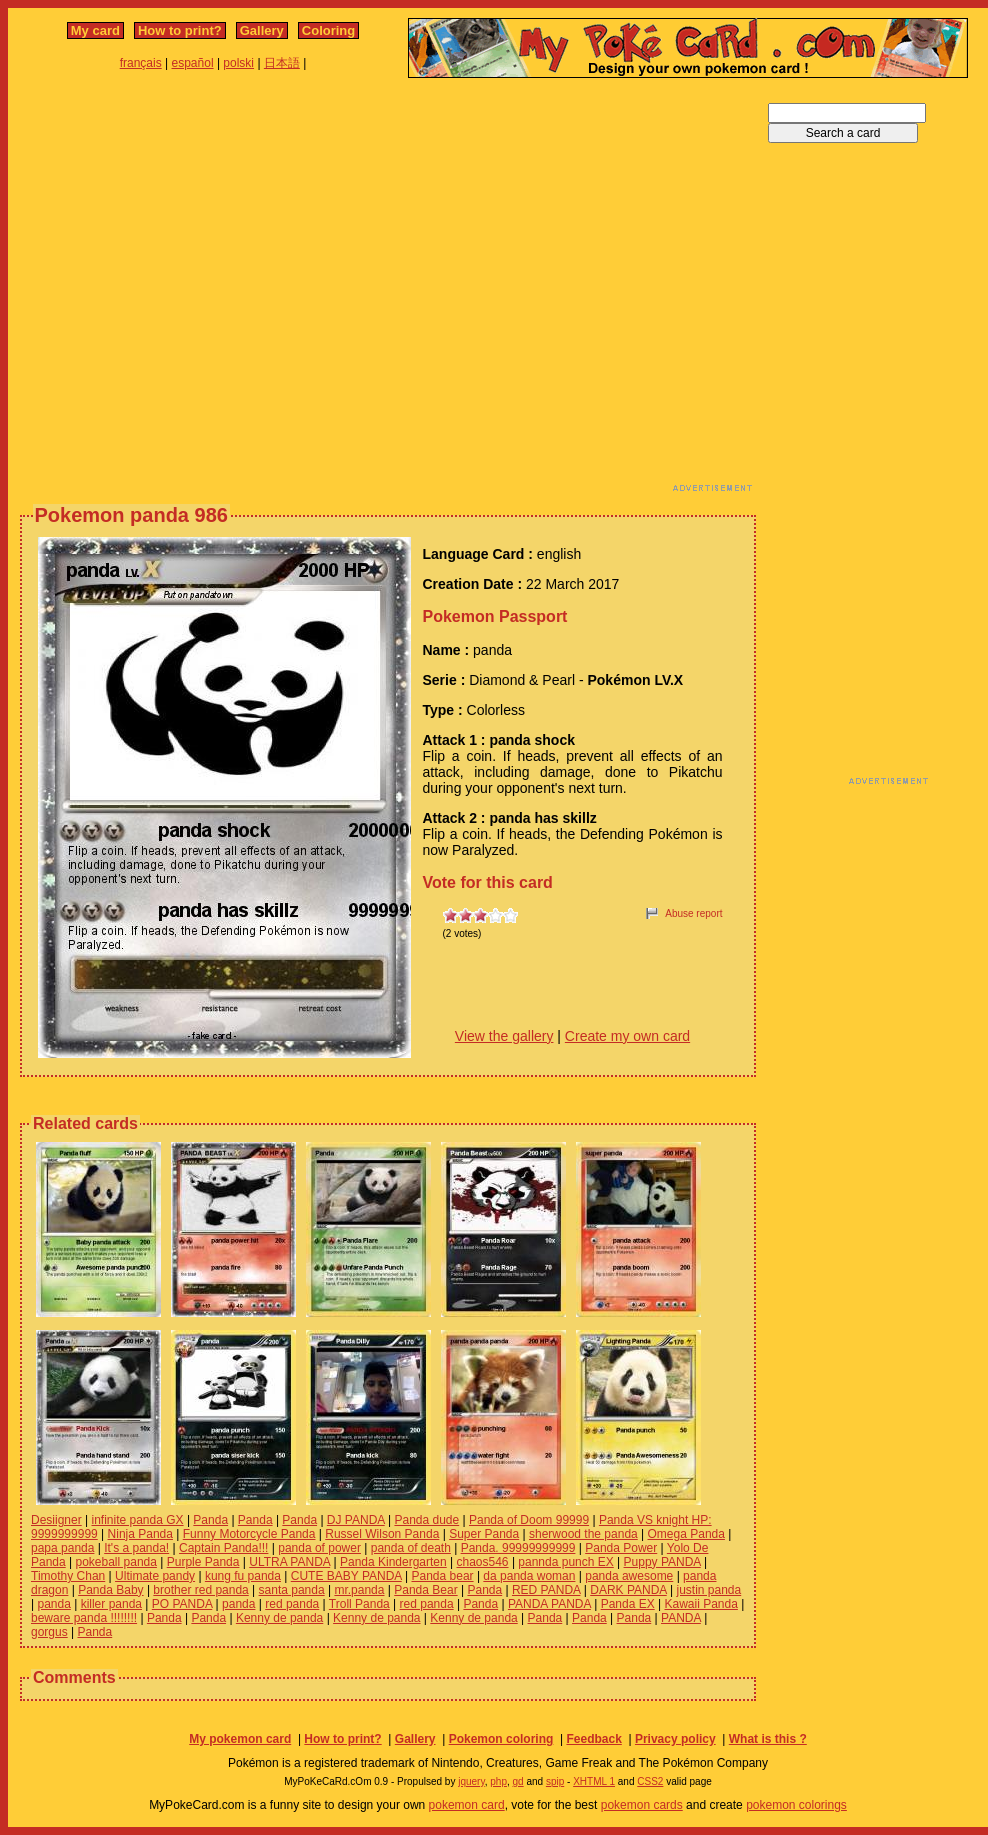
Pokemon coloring (501, 1739)
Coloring (328, 30)
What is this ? (768, 1739)
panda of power (319, 1548)
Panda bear (443, 1576)
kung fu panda (243, 1576)
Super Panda (484, 1534)
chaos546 (483, 1562)
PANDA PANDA (549, 1604)
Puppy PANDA (662, 1562)
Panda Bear (425, 1590)
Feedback (593, 1739)
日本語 (282, 63)
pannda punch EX (565, 1562)
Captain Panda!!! (223, 1548)
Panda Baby (110, 1590)
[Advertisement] (187, 290)
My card (95, 30)
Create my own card (627, 1036)
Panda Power (621, 1548)
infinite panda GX (138, 1520)
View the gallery (504, 1036)
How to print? (180, 30)
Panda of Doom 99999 (529, 1520)
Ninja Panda (140, 1534)
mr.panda (359, 1590)
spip (555, 1781)
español (193, 63)
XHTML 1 (594, 1781)
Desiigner (56, 1520)
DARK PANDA (628, 1590)
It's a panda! (136, 1548)
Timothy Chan (68, 1576)
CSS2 (650, 1781)
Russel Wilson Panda (382, 1534)
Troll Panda (359, 1604)
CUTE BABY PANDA (346, 1576)
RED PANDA (546, 1590)
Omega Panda (686, 1534)
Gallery (262, 30)
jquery (471, 1781)
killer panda (111, 1604)
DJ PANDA (356, 1520)
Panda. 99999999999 (518, 1548)
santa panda (292, 1590)
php (498, 1781)
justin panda (708, 1590)
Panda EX (628, 1604)
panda (53, 1604)
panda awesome (629, 1576)
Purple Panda (203, 1562)
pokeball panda (116, 1562)
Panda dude (426, 1520)
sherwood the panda (583, 1534)
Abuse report (693, 913)
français (141, 63)
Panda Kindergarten (393, 1562)
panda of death (411, 1548)
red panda (292, 1604)
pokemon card (467, 1805)
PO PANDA (182, 1604)
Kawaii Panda (700, 1604)
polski (238, 63)
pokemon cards (642, 1805)
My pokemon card (240, 1739)
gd (518, 1781)
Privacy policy (675, 1739)
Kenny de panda (279, 1618)
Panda (210, 1520)
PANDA (681, 1618)
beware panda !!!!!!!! (84, 1618)
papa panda (62, 1548)
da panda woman (529, 1576)
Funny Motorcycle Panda (249, 1534)
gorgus (49, 1632)
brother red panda (200, 1590)
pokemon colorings (796, 1805)
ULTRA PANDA (289, 1562)
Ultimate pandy (155, 1576)
